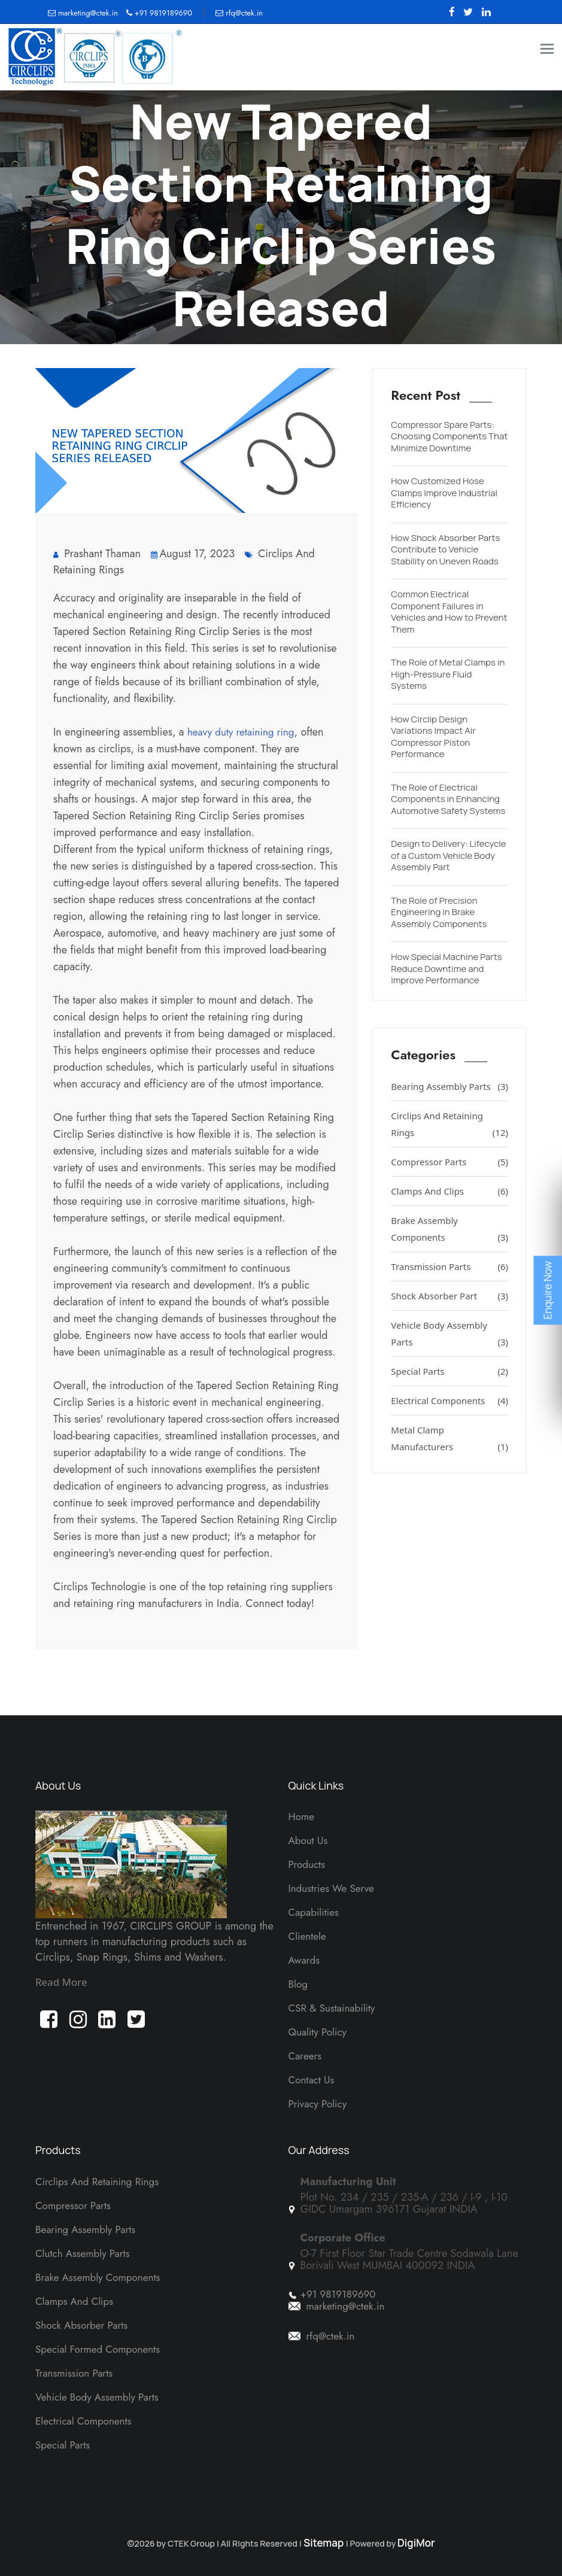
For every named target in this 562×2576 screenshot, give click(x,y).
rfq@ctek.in (239, 13)
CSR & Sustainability (331, 2008)
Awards (304, 1960)
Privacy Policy (317, 2104)
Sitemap (324, 2543)
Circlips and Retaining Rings (97, 2182)
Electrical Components (449, 1400)
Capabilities (313, 1912)
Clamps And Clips (449, 1191)
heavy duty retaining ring (240, 732)
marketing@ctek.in (84, 13)
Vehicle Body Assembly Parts (449, 1334)
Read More (61, 1982)
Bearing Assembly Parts (449, 1086)
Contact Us (311, 2080)
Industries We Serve (331, 1888)
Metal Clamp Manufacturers (449, 1439)
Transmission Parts (449, 1266)
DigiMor (416, 2543)
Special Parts (449, 1371)
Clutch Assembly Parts (82, 2253)
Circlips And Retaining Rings (449, 1125)
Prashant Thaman (97, 553)
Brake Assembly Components (449, 1230)
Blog (298, 1984)
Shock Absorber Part (449, 1295)
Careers (305, 2056)
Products (307, 1864)
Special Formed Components (97, 2349)
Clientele (307, 1936)
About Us (308, 1840)
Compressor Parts (449, 1161)
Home (301, 1816)
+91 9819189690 (159, 13)
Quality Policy (317, 2032)
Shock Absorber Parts (81, 2325)
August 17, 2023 (193, 553)
